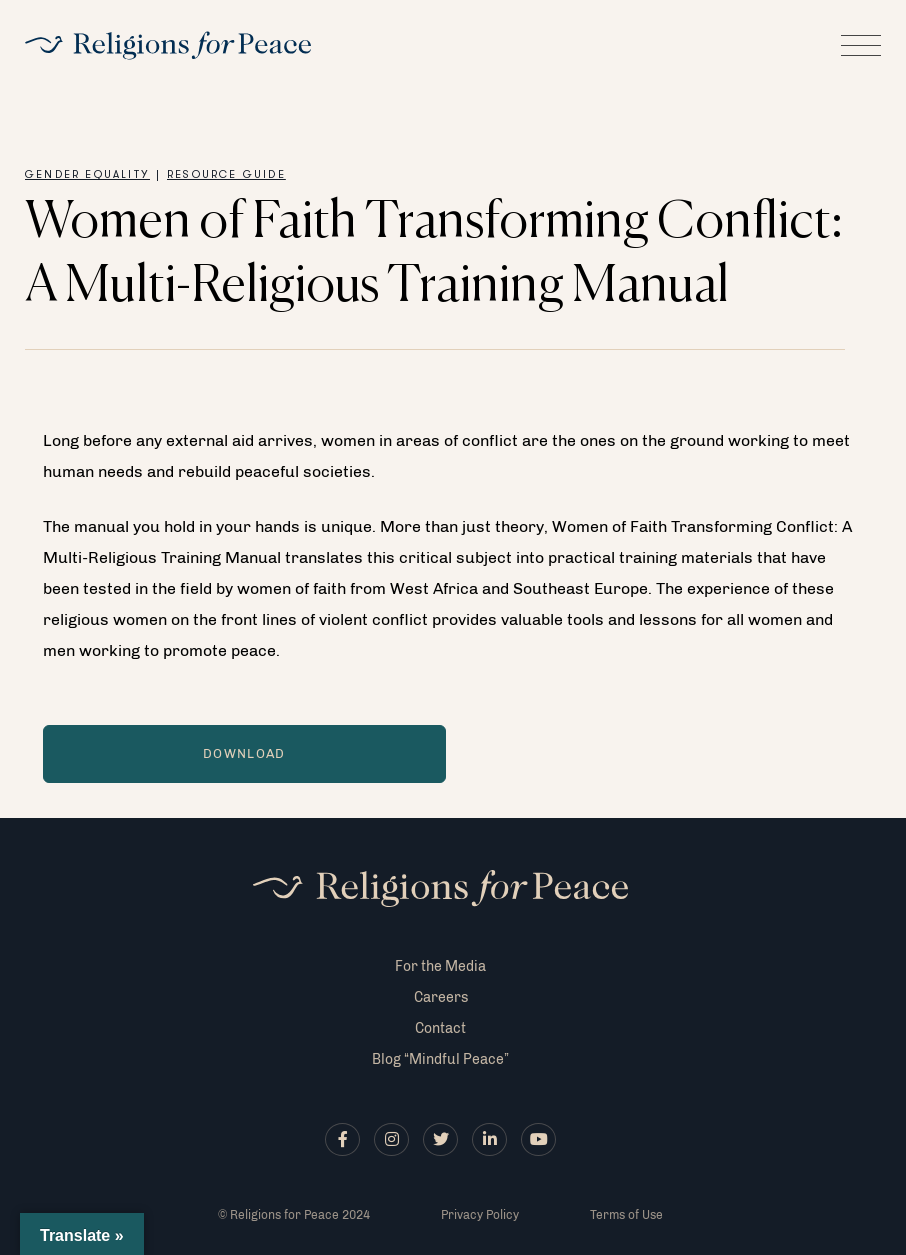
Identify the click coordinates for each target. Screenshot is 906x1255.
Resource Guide (226, 175)
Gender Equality (87, 175)
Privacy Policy (480, 1215)
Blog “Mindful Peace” (440, 1059)
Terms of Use (626, 1215)
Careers (441, 997)
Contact (440, 1028)
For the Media (440, 966)
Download (244, 753)
